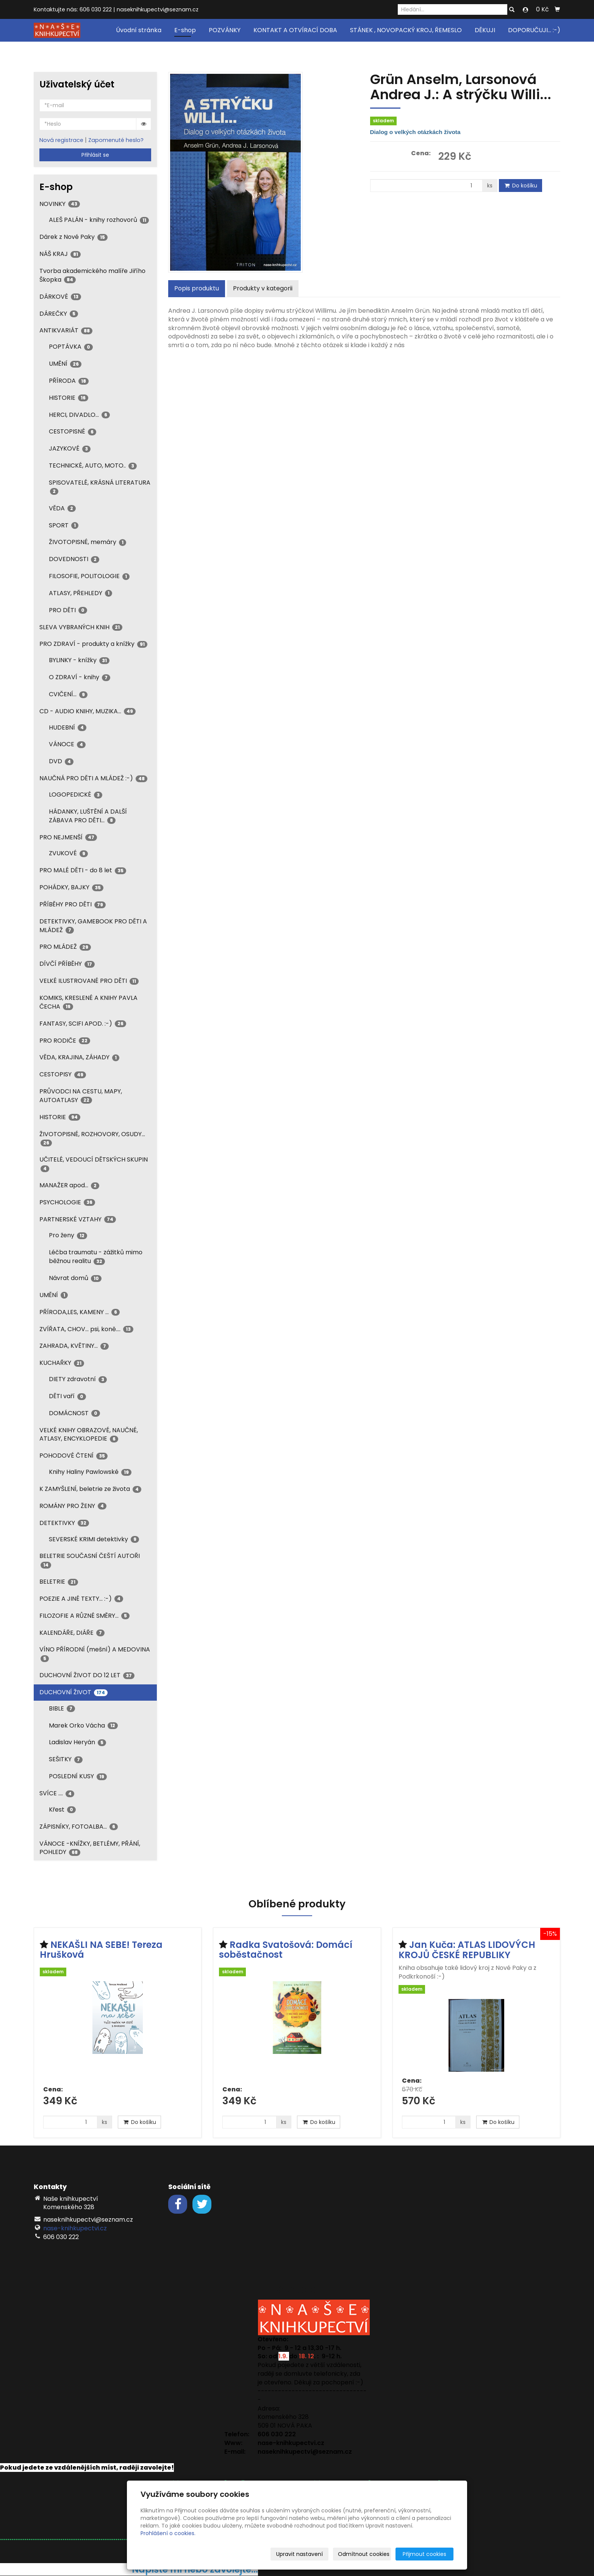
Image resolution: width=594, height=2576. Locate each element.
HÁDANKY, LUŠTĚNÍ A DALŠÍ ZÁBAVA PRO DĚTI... (88, 816)
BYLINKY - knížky (79, 660)
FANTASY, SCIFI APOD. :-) (82, 1023)
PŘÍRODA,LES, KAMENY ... (79, 1312)
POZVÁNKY (225, 30)
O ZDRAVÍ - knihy (79, 677)
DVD (61, 761)
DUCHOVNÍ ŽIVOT (73, 1692)
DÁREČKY (58, 313)
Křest (62, 1809)
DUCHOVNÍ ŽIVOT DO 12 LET (86, 1675)
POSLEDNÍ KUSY (78, 1776)
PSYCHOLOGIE (67, 1202)
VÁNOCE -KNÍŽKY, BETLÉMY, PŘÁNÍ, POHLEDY (89, 1848)
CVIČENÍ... (68, 694)
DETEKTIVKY (64, 1523)
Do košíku (520, 185)
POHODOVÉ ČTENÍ (73, 1455)
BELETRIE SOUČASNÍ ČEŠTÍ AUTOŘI (89, 1560)
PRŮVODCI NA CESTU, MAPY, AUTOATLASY (80, 1095)
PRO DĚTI (68, 610)
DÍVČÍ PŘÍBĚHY (67, 963)
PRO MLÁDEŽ (65, 946)
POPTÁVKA (71, 346)
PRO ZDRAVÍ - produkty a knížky (93, 643)
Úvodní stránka (138, 30)
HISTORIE (68, 397)
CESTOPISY (62, 1074)
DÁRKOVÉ (60, 296)
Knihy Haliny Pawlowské (90, 1471)
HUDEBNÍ (67, 727)
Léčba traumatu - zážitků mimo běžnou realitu (95, 1256)
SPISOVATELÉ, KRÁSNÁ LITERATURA (99, 486)
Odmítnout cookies (363, 2554)
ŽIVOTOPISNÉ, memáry (87, 542)
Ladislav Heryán (77, 1742)
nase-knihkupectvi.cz (75, 2228)
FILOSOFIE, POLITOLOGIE (89, 576)
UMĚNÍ (65, 363)
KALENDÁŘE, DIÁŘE (72, 1632)
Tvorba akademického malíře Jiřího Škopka (92, 275)
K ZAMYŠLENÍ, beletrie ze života (90, 1488)
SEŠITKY (66, 1759)
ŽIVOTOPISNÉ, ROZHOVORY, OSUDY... (92, 1138)
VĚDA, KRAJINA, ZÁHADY (79, 1057)
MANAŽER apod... (69, 1185)
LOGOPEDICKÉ (75, 794)
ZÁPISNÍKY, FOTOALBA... (78, 1826)
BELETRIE (58, 1581)
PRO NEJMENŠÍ (68, 837)
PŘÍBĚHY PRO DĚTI (72, 904)
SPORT (63, 525)
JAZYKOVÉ (70, 448)
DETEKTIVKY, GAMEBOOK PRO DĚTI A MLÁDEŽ (93, 925)
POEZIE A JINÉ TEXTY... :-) (81, 1598)
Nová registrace (61, 140)
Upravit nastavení (299, 2554)
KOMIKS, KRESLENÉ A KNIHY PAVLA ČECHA (88, 1002)
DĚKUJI (485, 30)
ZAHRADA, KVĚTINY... (74, 1345)
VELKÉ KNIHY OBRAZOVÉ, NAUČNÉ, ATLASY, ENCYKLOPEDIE (88, 1434)
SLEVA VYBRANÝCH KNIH (80, 627)
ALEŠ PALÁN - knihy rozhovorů (99, 219)
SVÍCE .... (56, 1793)
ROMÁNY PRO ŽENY (72, 1506)
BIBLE (62, 1708)
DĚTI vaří (67, 1396)
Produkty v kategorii (262, 288)
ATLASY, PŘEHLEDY (80, 593)
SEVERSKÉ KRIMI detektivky (94, 1539)
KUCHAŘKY (61, 1362)
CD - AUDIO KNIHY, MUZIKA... (87, 711)
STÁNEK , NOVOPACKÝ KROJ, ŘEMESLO (406, 30)
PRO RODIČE (64, 1040)
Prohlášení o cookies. (168, 2533)
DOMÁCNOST (74, 1413)
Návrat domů (75, 1278)
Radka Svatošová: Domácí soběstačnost (285, 1949)
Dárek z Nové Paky (73, 236)
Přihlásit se (95, 155)
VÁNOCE (67, 744)
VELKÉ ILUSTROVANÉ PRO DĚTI (89, 980)
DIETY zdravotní (78, 1379)
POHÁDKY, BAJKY (71, 887)
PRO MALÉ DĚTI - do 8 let (82, 870)
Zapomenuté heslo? (116, 140)
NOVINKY (59, 204)
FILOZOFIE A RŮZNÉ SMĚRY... (84, 1615)
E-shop (185, 30)
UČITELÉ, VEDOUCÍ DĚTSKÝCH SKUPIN (93, 1163)
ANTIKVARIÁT (65, 330)
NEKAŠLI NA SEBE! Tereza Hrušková (101, 1949)
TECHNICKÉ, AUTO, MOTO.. (93, 465)
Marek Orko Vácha (83, 1725)
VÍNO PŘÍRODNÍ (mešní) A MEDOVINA (94, 1653)
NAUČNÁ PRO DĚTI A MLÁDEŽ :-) (93, 778)
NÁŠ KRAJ (60, 253)
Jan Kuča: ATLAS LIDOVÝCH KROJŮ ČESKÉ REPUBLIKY (467, 1949)
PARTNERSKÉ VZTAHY (77, 1219)
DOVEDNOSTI (74, 559)
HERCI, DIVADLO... (79, 414)
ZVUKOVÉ (68, 853)
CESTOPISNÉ (72, 431)
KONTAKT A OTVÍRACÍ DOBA (295, 30)
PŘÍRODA (69, 380)
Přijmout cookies (424, 2554)
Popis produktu (196, 288)
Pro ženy (68, 1235)
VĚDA (62, 508)
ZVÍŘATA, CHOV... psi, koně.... (86, 1329)
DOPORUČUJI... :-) (534, 30)
